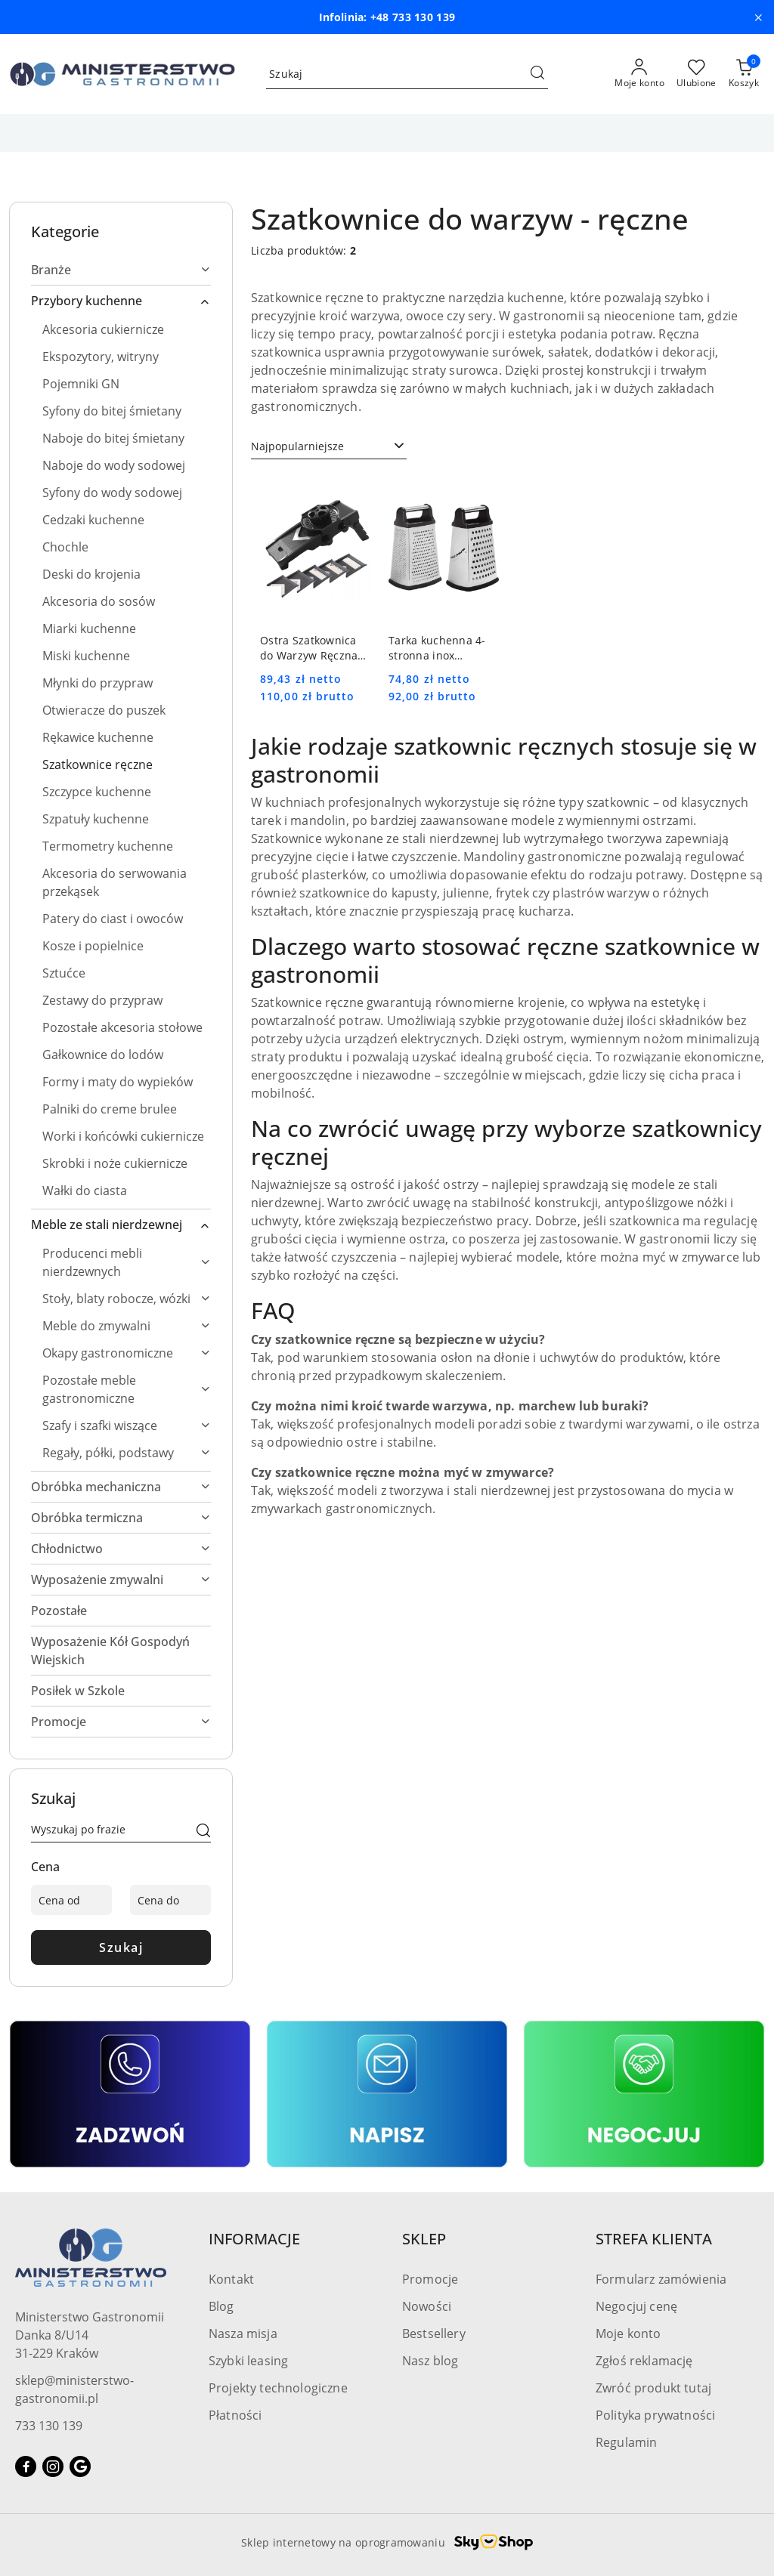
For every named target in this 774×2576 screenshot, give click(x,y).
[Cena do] (170, 1900)
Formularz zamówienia (661, 2279)
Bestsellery (434, 2333)
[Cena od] (71, 1900)
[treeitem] (121, 270)
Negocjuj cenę (636, 2306)
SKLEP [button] (424, 2239)
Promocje (430, 2279)
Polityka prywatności (655, 2415)
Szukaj (121, 1947)
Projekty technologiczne (278, 2388)
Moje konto (628, 2333)
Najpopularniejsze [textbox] (297, 446)
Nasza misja (243, 2333)
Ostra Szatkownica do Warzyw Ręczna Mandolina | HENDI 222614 (311, 648)
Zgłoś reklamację (644, 2360)
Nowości (426, 2306)
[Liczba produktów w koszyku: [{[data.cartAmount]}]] (744, 74)
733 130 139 (48, 2425)
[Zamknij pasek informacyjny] (758, 17)
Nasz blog (430, 2360)
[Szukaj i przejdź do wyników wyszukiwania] (537, 74)
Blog (221, 2306)
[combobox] (329, 446)
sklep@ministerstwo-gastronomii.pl (74, 2389)
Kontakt (231, 2279)
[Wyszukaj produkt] (407, 74)
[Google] (80, 2466)
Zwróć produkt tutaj (653, 2388)
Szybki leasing (248, 2360)
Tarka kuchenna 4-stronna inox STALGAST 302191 (437, 648)
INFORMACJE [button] (254, 2239)
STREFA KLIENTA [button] (654, 2239)
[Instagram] (52, 2466)
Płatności (235, 2415)
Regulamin (626, 2442)
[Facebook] (25, 2466)
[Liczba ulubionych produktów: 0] (696, 74)
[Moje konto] (639, 74)
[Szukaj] (203, 1832)
